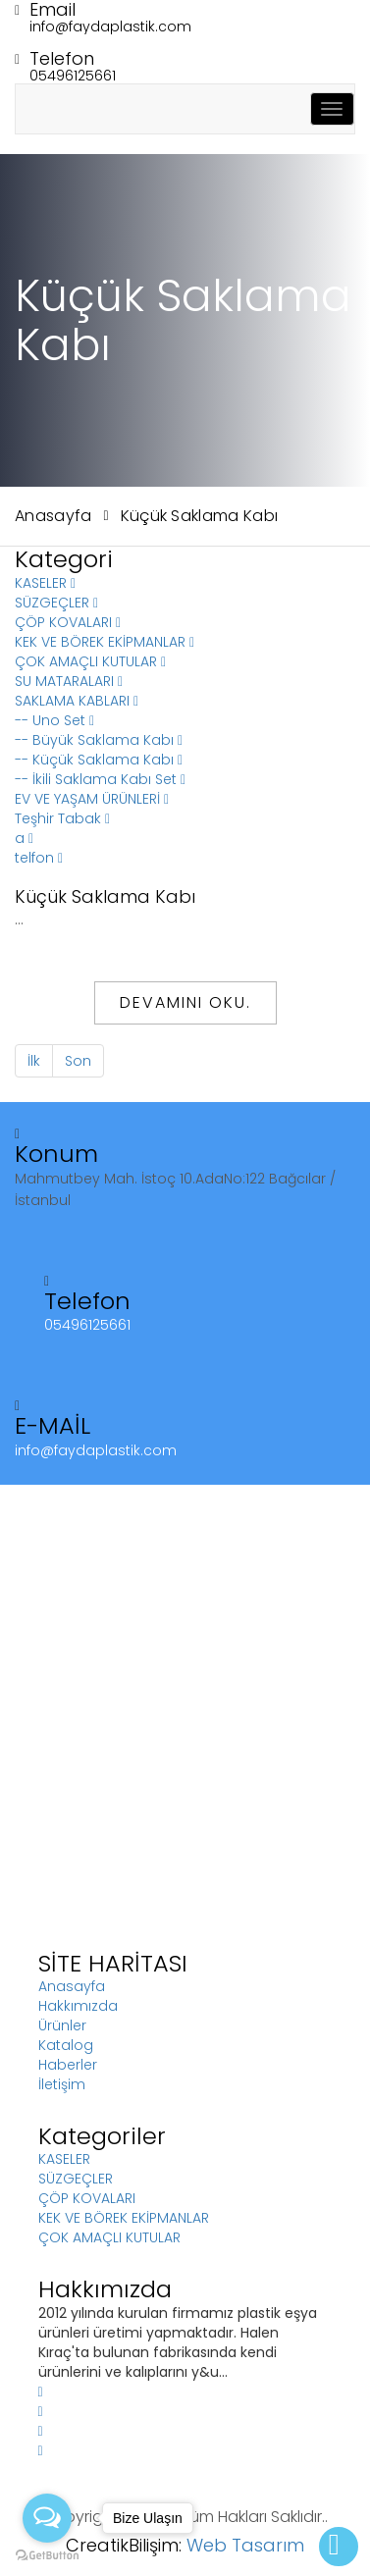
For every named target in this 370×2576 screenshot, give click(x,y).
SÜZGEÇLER (56, 602)
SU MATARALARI (69, 681)
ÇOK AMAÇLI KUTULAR (90, 661)
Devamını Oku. (185, 1002)
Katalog (65, 2045)
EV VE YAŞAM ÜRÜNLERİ (92, 799)
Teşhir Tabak (62, 818)
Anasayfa (53, 515)
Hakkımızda (78, 2006)
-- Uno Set (54, 720)
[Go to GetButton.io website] (47, 2556)
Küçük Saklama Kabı (200, 515)
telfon (39, 857)
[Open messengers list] (47, 2518)
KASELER (45, 583)
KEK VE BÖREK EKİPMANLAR (104, 642)
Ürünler (62, 2025)
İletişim (61, 2084)
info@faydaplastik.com (110, 26)
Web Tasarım (245, 2545)
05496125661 (72, 75)
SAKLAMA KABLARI (76, 700)
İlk (33, 1061)
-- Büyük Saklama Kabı (99, 740)
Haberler (67, 2065)
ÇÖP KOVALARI (68, 622)
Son (78, 1061)
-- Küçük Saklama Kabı (99, 759)
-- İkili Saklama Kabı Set (100, 779)
